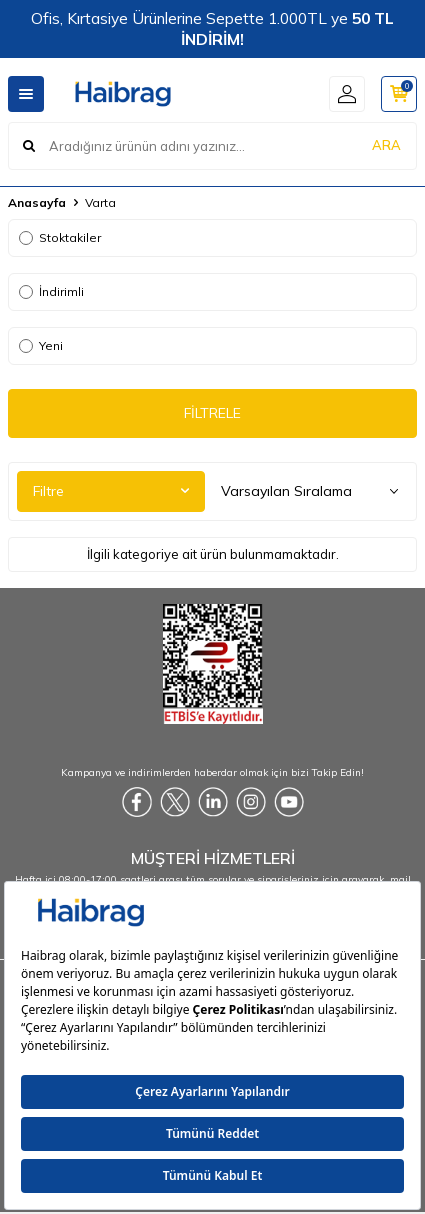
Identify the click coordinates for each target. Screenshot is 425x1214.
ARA (386, 145)
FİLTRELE (212, 413)
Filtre (111, 491)
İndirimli (51, 291)
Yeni (41, 345)
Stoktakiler (60, 237)
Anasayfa (37, 202)
